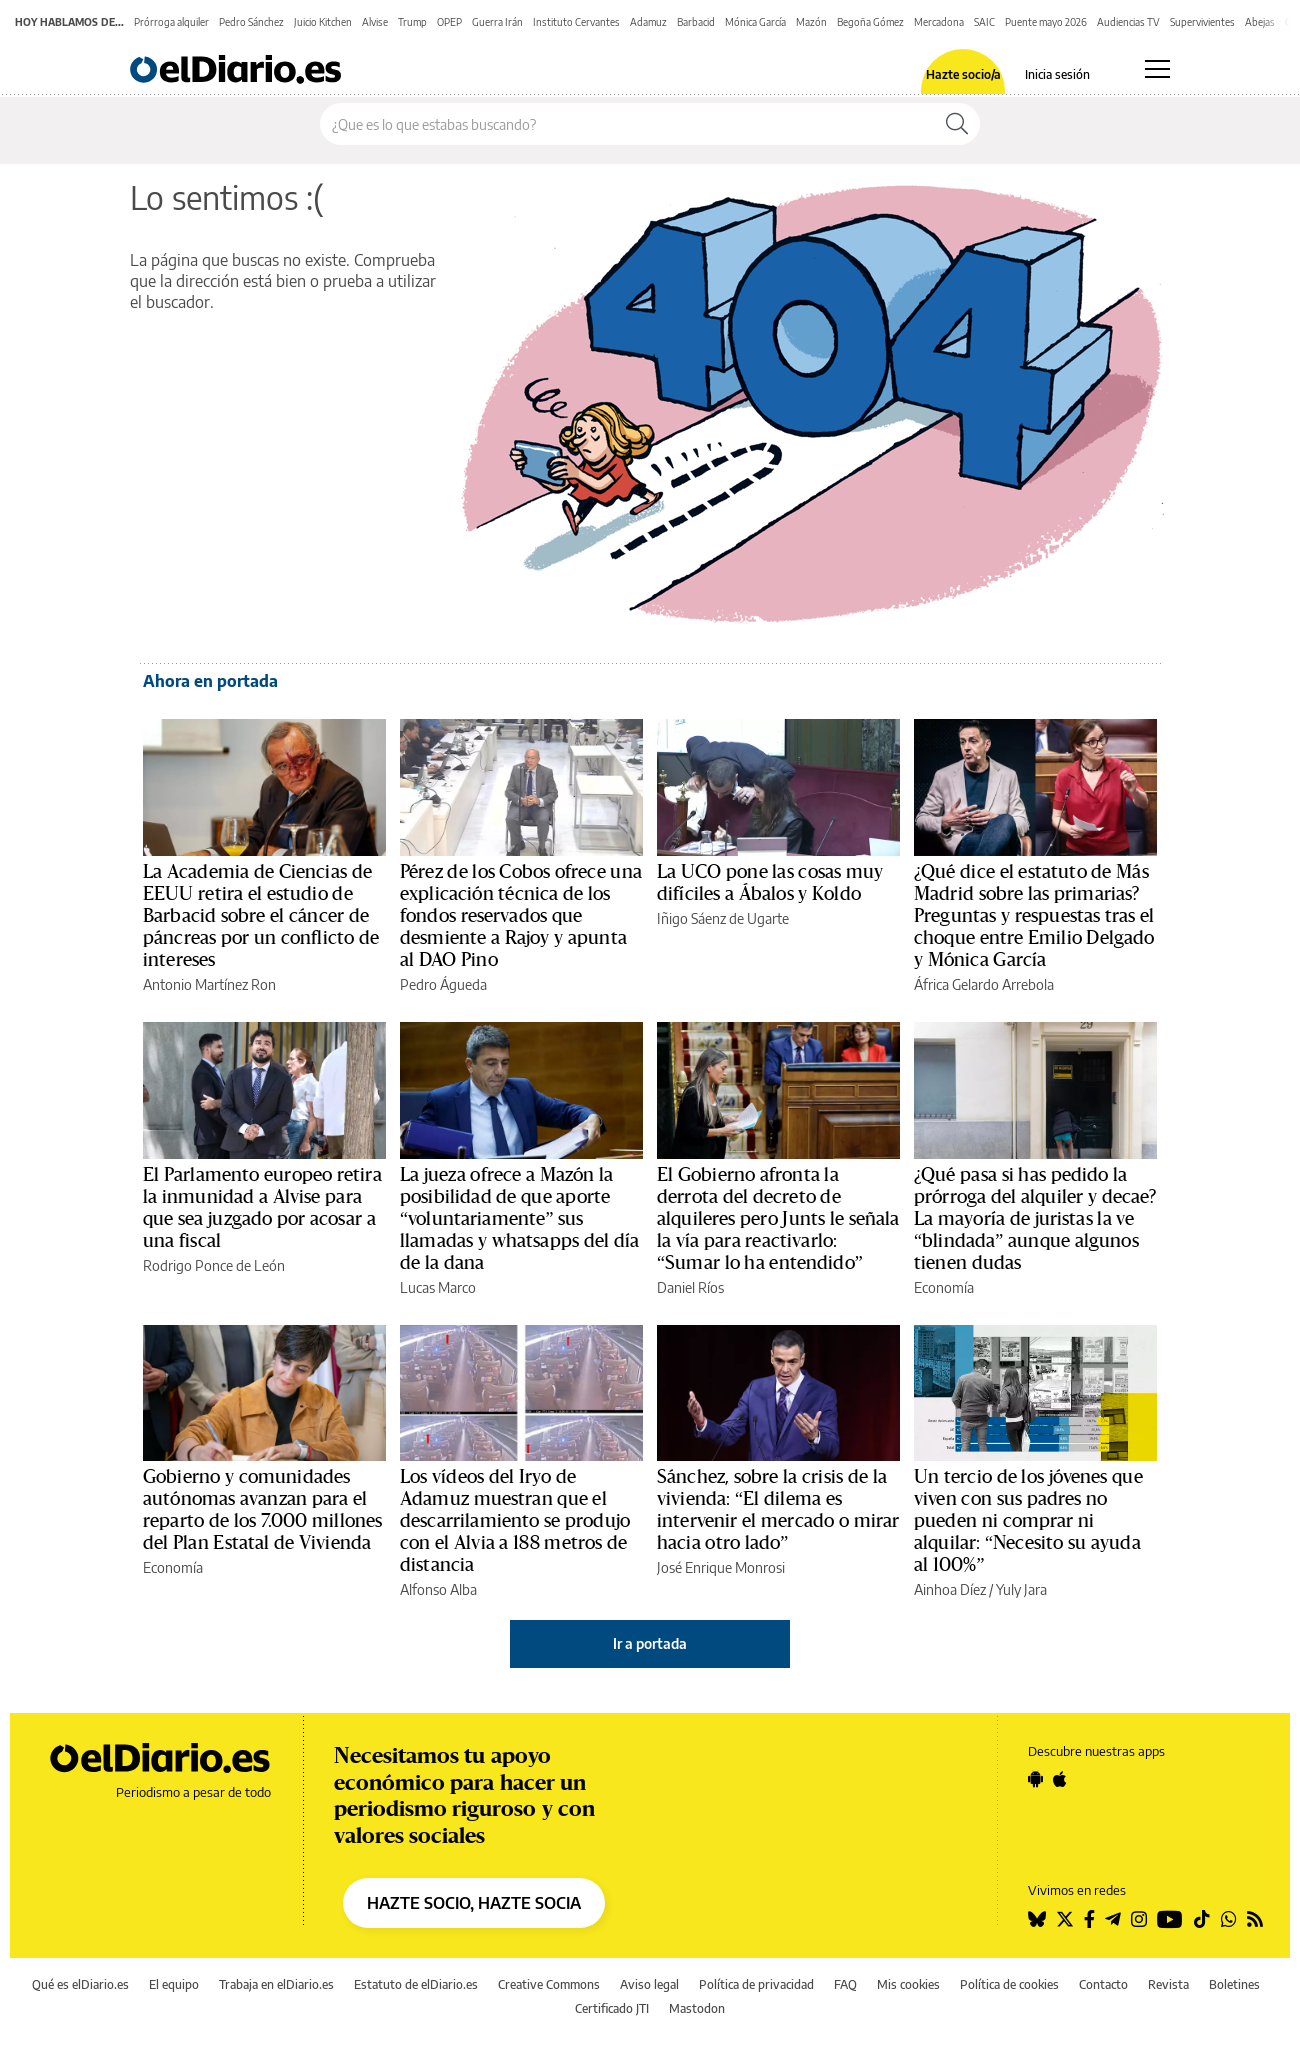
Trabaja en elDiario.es (276, 1984)
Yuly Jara (1021, 1589)
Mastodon (697, 2008)
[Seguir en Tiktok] (1202, 1919)
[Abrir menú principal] (1157, 69)
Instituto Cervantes (576, 22)
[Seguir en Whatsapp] (1229, 1919)
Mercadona (939, 22)
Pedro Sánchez (251, 22)
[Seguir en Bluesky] (1037, 1919)
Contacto (1103, 1984)
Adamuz (648, 22)
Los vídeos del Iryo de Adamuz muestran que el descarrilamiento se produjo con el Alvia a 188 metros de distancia (515, 1521)
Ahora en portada (210, 681)
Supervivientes (1202, 22)
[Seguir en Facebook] (1089, 1919)
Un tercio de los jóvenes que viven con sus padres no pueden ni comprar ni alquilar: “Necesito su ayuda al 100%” (1028, 1521)
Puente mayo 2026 (1046, 22)
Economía (944, 1287)
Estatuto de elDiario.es (416, 1984)
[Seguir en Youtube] (1170, 1919)
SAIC (984, 22)
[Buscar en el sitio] (627, 124)
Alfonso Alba (438, 1589)
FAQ (845, 1984)
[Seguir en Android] (1035, 1779)
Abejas (1260, 22)
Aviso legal (649, 1984)
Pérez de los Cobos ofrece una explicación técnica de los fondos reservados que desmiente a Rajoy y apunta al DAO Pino (521, 916)
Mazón (811, 22)
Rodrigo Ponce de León (214, 1265)
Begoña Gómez (870, 22)
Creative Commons (549, 1984)
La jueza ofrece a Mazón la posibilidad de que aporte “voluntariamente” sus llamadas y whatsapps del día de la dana (519, 1219)
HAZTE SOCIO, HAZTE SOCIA (474, 1903)
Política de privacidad (756, 1984)
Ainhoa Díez (950, 1589)
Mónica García (755, 22)
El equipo (174, 1984)
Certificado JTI (612, 2008)
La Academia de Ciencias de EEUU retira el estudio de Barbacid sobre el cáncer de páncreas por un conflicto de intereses (261, 916)
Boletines (1234, 1984)
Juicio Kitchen (323, 22)
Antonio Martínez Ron (209, 984)
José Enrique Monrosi (721, 1567)
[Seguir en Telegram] (1113, 1919)
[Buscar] (957, 124)
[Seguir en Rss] (1255, 1919)
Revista (1168, 1984)
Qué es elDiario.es (80, 1984)
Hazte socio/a (963, 75)
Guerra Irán (497, 22)
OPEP (449, 22)
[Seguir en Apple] (1060, 1779)
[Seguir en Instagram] (1139, 1919)
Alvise (375, 22)
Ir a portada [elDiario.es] (650, 1643)
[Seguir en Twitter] (1065, 1919)
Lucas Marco (438, 1287)
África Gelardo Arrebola (984, 984)
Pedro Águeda (443, 984)
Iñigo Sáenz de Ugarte (723, 918)
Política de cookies (1009, 1984)
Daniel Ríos (690, 1287)
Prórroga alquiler (171, 22)
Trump (412, 22)
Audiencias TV (1128, 22)
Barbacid (696, 22)
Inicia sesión (1057, 75)
